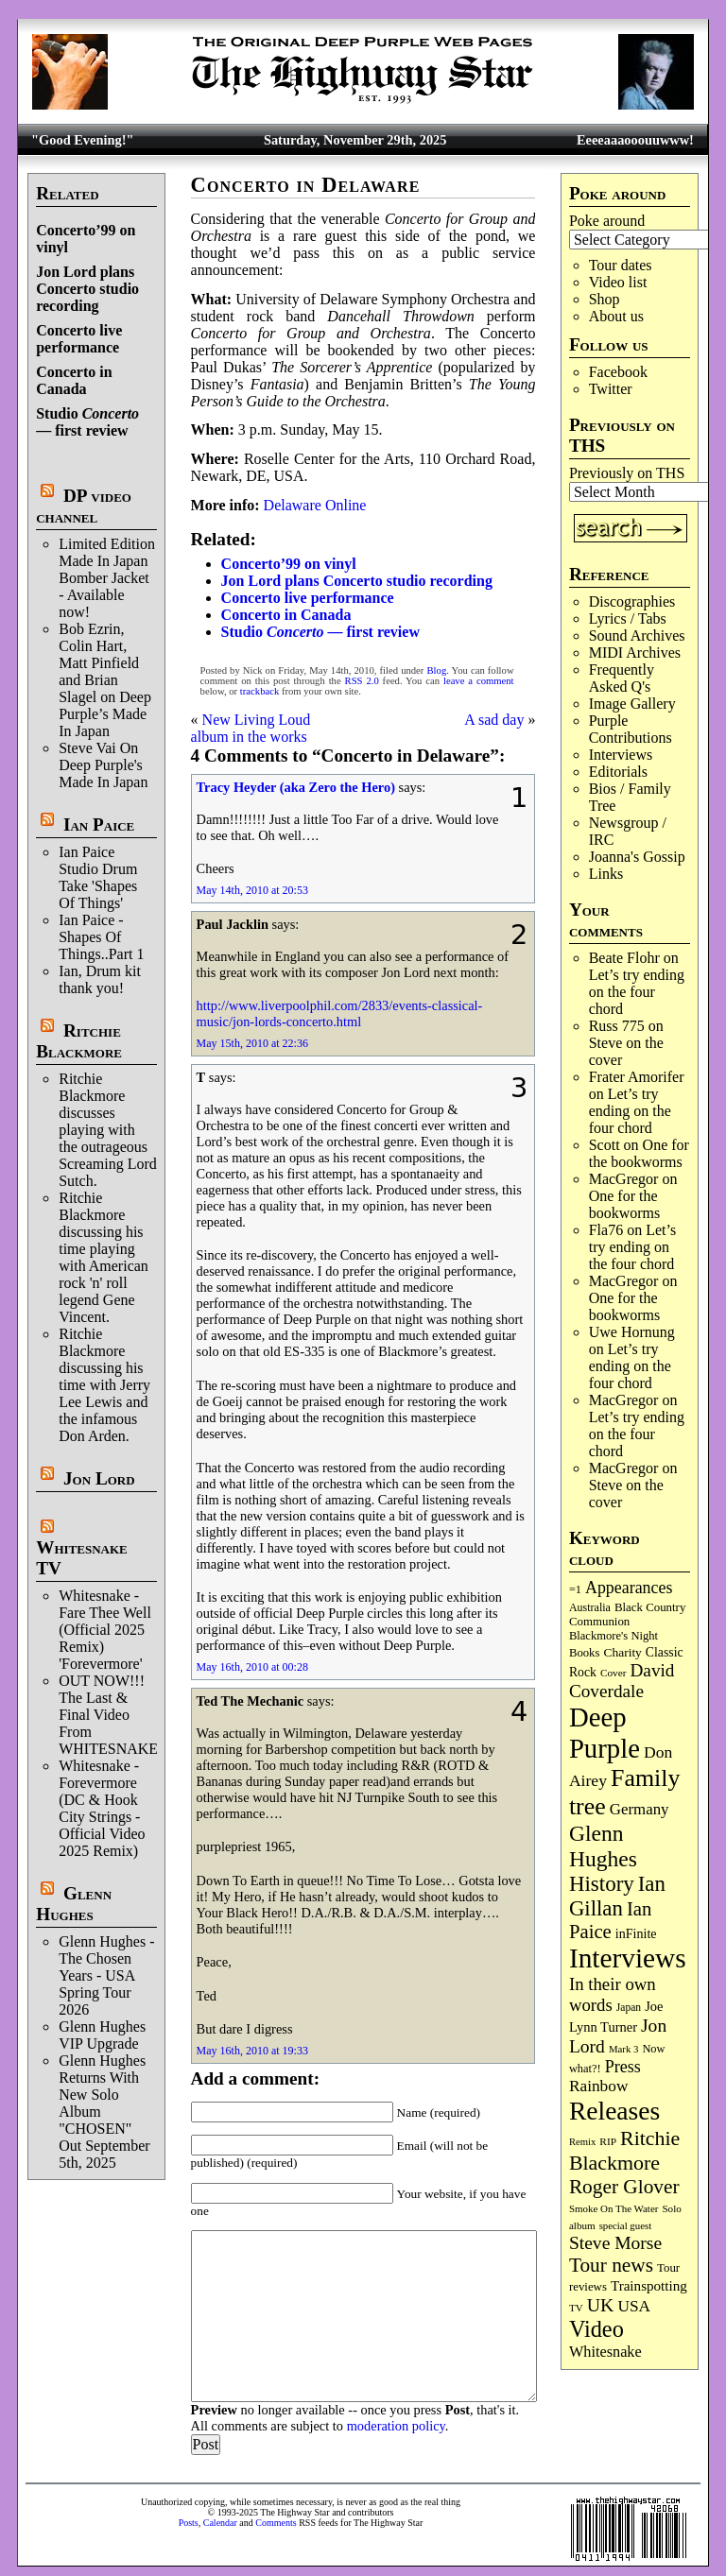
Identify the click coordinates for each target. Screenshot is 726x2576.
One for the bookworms (639, 1153)
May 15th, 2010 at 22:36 (252, 1043)
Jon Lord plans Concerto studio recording (87, 289)
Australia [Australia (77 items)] (590, 1607)
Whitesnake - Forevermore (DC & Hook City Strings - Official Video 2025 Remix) (102, 1808)
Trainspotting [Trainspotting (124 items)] (649, 2285)
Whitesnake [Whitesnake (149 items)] (605, 2352)
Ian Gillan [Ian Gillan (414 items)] (617, 1896)
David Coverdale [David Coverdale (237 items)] (622, 1680)
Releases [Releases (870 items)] (614, 2110)
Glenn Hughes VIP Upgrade (102, 2035)
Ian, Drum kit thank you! (100, 979)
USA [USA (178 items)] (633, 2306)
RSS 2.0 (362, 681)
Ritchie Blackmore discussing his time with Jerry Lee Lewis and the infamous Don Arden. (104, 1385)
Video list (618, 282)
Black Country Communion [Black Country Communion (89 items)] (627, 1614)
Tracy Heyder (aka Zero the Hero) (296, 787)
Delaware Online (315, 505)
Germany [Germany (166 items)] (639, 1809)
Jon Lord (99, 1478)
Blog (436, 670)
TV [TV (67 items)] (576, 2307)
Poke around (607, 221)
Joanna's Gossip (637, 857)
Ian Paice (98, 824)
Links (606, 874)
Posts (189, 2522)
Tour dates (620, 265)
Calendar (220, 2522)
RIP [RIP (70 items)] (607, 2141)
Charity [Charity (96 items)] (622, 1652)
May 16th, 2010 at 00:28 (252, 1667)
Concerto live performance (79, 338)
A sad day (494, 720)
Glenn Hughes (74, 1903)
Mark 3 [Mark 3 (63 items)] (623, 2048)
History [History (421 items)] (601, 1884)
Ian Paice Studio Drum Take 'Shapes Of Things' (98, 877)
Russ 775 (617, 1026)
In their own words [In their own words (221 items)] (612, 1994)
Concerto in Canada (74, 380)
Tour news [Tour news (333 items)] (611, 2265)
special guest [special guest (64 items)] (625, 2225)
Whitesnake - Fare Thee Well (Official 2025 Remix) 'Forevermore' (105, 1630)
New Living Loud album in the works (251, 728)
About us (616, 316)
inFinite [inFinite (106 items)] (636, 1933)
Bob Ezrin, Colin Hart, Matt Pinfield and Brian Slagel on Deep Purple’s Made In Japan (105, 680)
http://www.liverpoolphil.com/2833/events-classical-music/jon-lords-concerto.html (340, 1013)
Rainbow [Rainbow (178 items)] (599, 2086)
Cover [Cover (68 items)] (613, 1672)
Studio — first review (87, 421)
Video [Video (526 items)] (596, 2329)
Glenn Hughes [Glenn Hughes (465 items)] (603, 1846)
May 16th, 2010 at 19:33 (252, 2050)
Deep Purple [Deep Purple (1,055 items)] (604, 1732)
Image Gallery (632, 704)
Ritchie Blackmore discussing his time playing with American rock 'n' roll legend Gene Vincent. (103, 1257)
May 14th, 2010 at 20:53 (252, 890)
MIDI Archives (635, 652)
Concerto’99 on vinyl (288, 564)
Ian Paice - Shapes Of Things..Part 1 (101, 937)
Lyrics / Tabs (627, 618)
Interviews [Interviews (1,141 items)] (627, 1958)
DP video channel (83, 506)
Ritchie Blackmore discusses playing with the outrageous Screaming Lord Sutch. (108, 1130)
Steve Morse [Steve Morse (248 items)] (615, 2243)
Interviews (621, 755)
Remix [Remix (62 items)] (582, 2142)
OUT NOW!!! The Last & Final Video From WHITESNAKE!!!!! (121, 1715)
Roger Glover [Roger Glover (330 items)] (624, 2186)
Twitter (610, 389)
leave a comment (478, 681)
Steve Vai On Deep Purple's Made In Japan (103, 765)
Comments (275, 2522)
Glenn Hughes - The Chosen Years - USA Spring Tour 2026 (106, 1975)
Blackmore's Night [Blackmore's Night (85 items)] (613, 1635)
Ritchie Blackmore (79, 1041)
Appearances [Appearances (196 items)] (628, 1587)
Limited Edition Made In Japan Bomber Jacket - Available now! (107, 578)
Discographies (632, 601)
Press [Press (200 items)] (623, 2066)
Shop (604, 299)
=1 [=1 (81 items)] (575, 1589)
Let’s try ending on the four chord (636, 992)
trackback (259, 691)
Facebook (618, 372)
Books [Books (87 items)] (584, 1652)
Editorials (618, 772)
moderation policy (396, 2425)
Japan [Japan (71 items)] (628, 2007)
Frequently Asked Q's (621, 678)
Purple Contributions (630, 729)
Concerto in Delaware (306, 185)
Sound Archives (637, 635)
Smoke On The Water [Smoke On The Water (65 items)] (614, 2208)
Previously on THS (626, 473)
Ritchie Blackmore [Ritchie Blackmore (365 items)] (624, 2150)
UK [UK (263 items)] (600, 2304)
